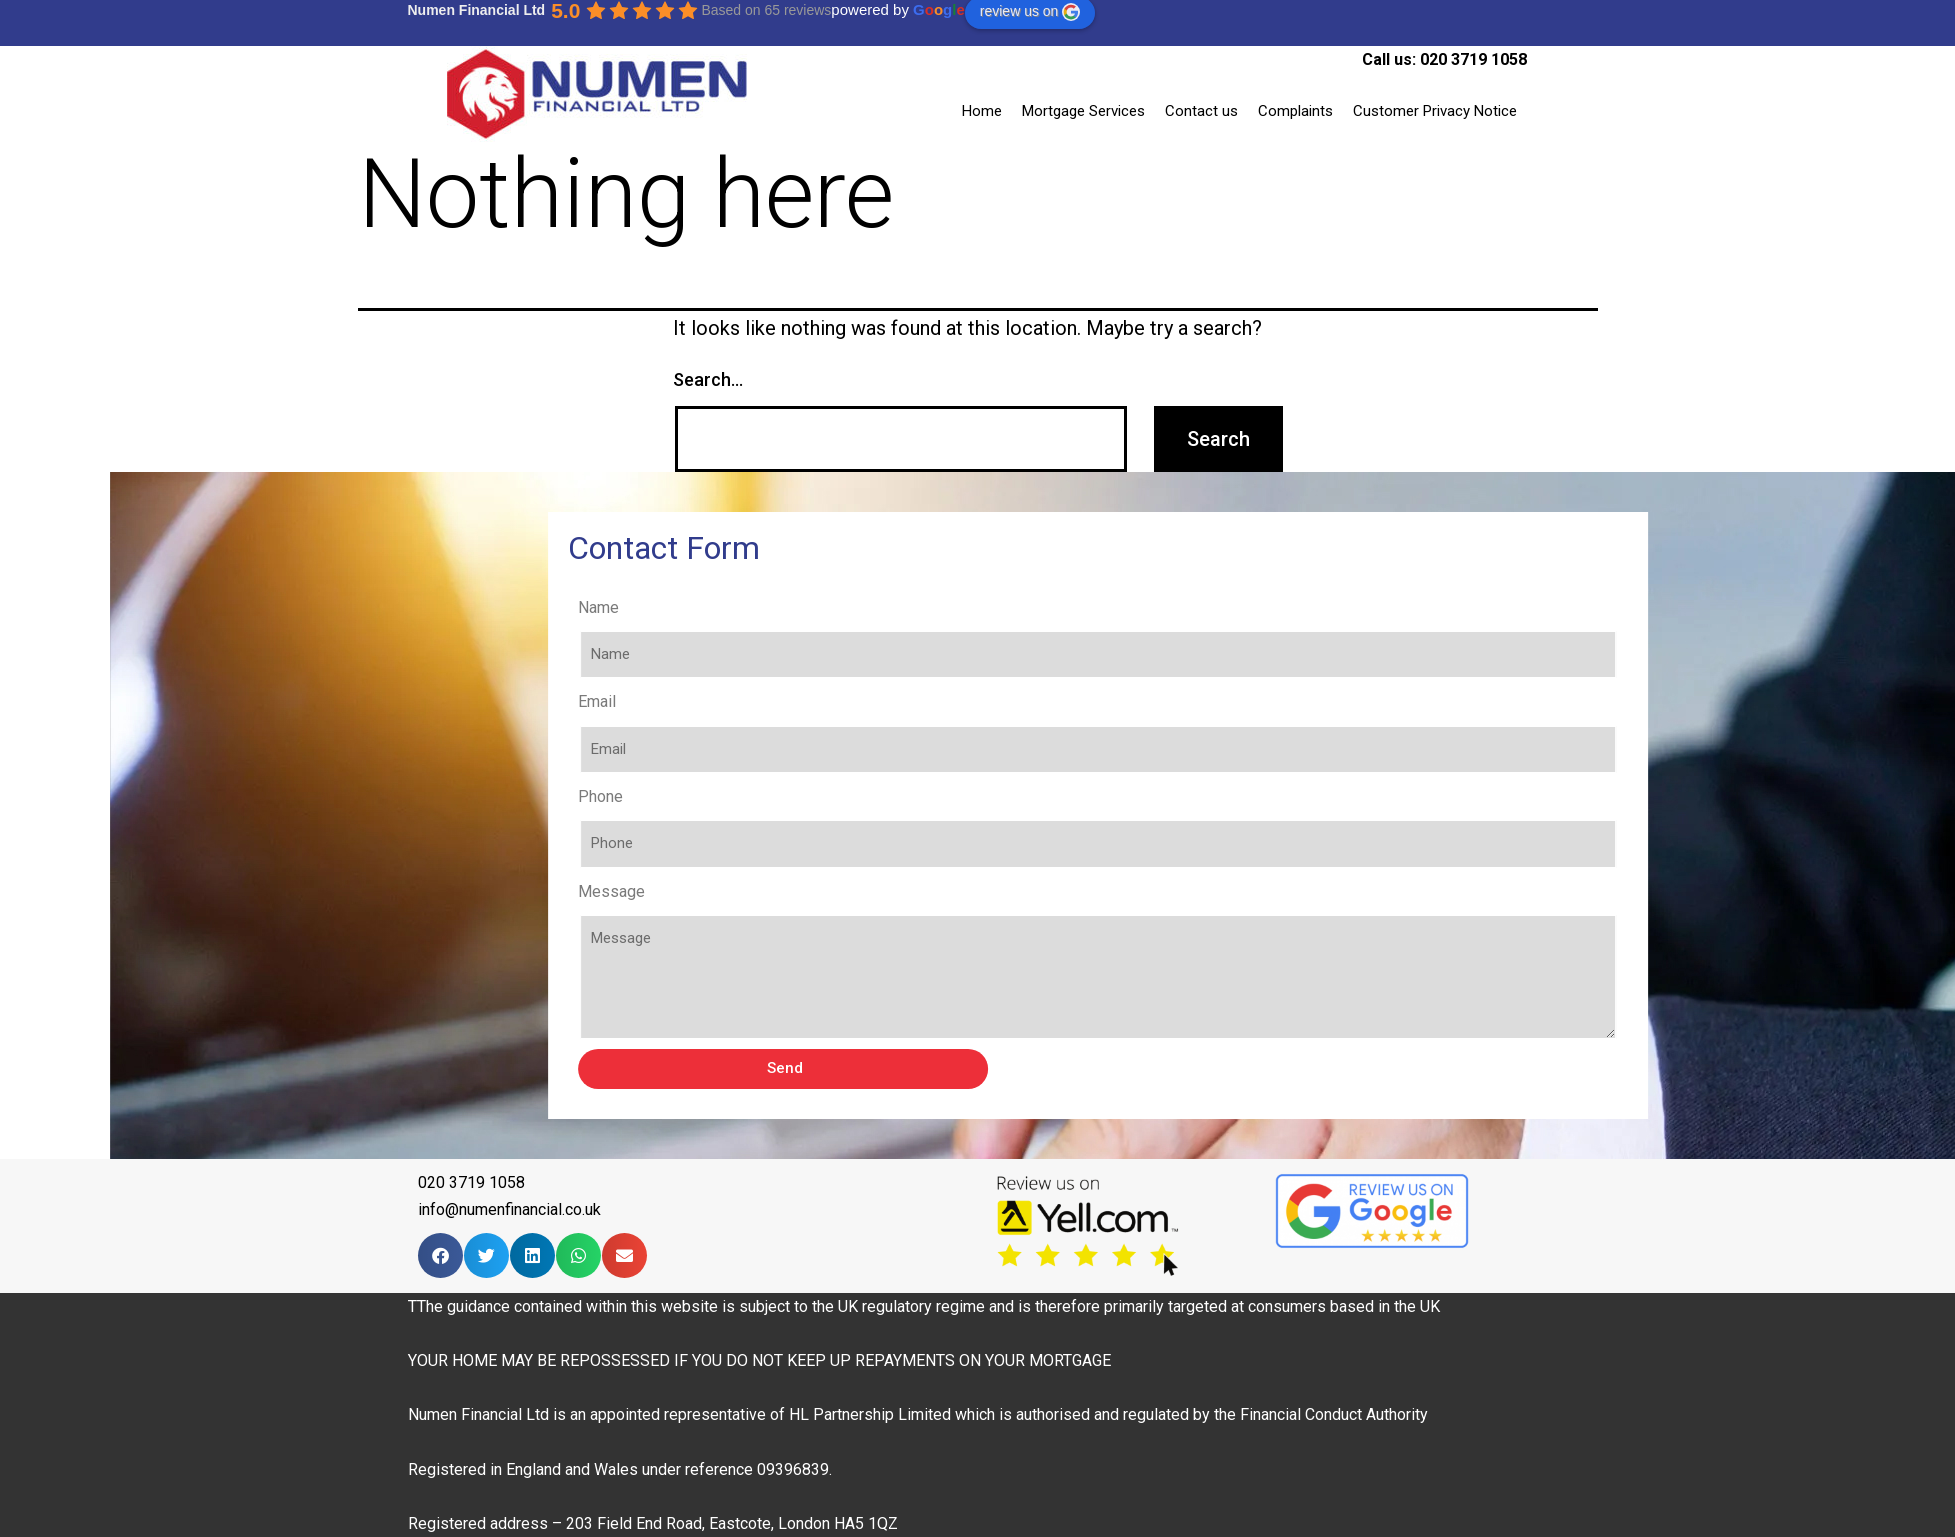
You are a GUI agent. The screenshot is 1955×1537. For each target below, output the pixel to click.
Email (768, 701)
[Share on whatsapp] (578, 1255)
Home (982, 111)
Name (769, 607)
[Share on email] (624, 1255)
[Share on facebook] (440, 1255)
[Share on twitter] (486, 1255)
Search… (708, 379)
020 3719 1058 (1473, 59)
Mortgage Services (1083, 111)
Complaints (1295, 111)
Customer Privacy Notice (1435, 111)
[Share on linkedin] (532, 1255)
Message (782, 891)
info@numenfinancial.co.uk (509, 1209)
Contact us (1201, 111)
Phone (771, 796)
